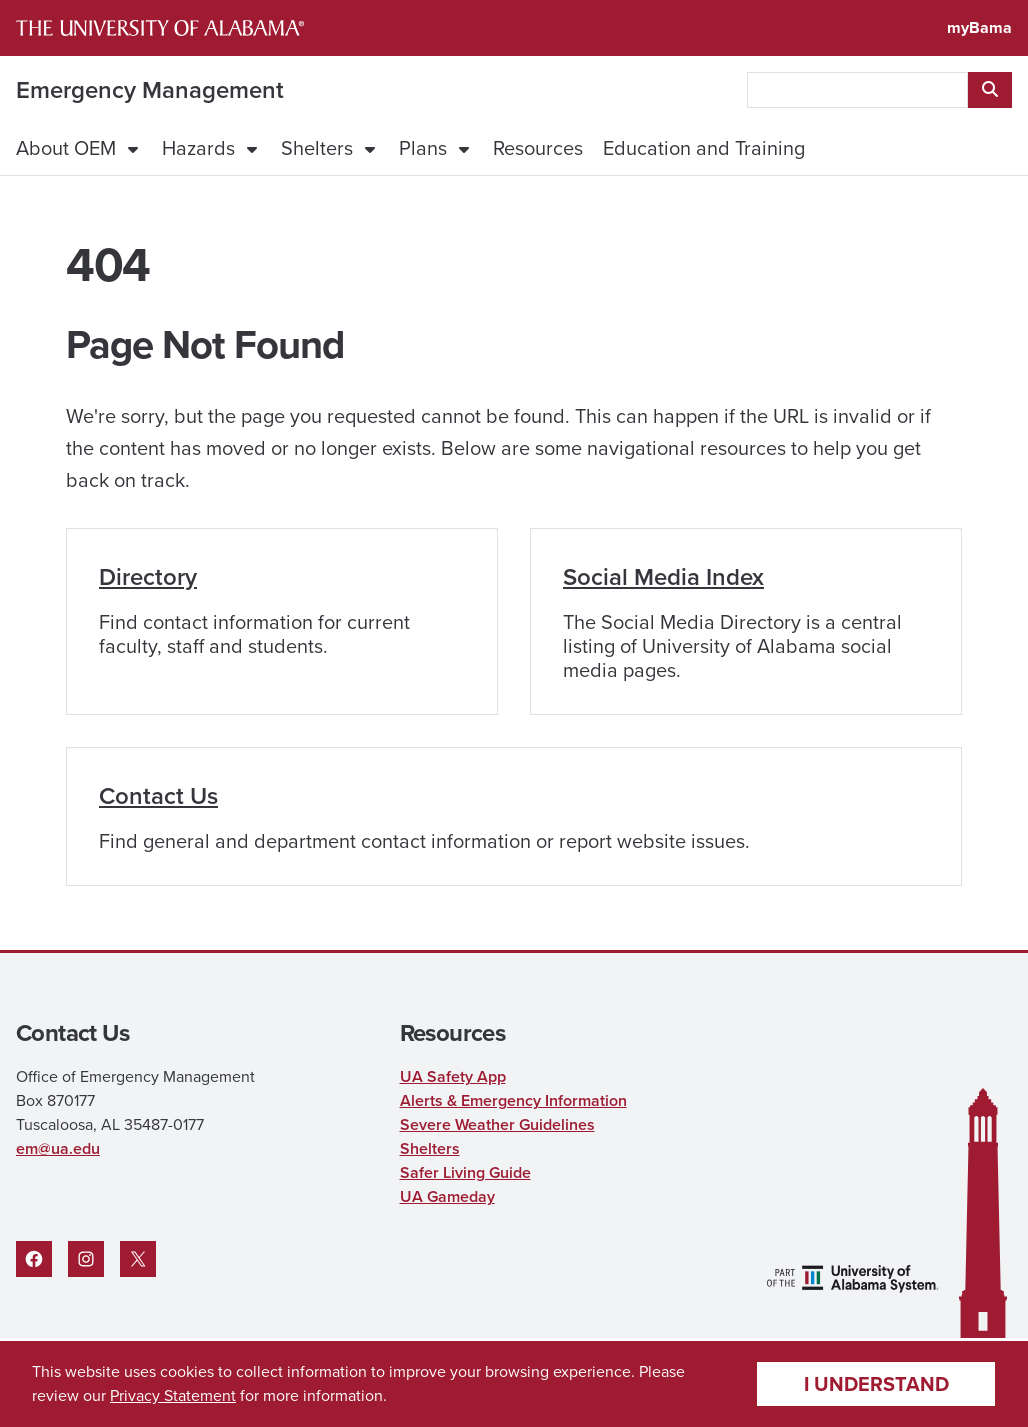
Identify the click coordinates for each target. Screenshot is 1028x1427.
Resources (538, 148)
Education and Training (704, 148)
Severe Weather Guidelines (497, 1124)
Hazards (198, 148)
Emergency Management (150, 90)
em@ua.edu (58, 1148)
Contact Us (158, 796)
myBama (979, 27)
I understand (876, 1383)
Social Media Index (663, 577)
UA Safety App (453, 1076)
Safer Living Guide (465, 1172)
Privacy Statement (173, 1395)
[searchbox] (857, 90)
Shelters (317, 148)
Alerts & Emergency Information (513, 1100)
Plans (423, 148)
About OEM (66, 148)
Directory (148, 577)
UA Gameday (447, 1196)
